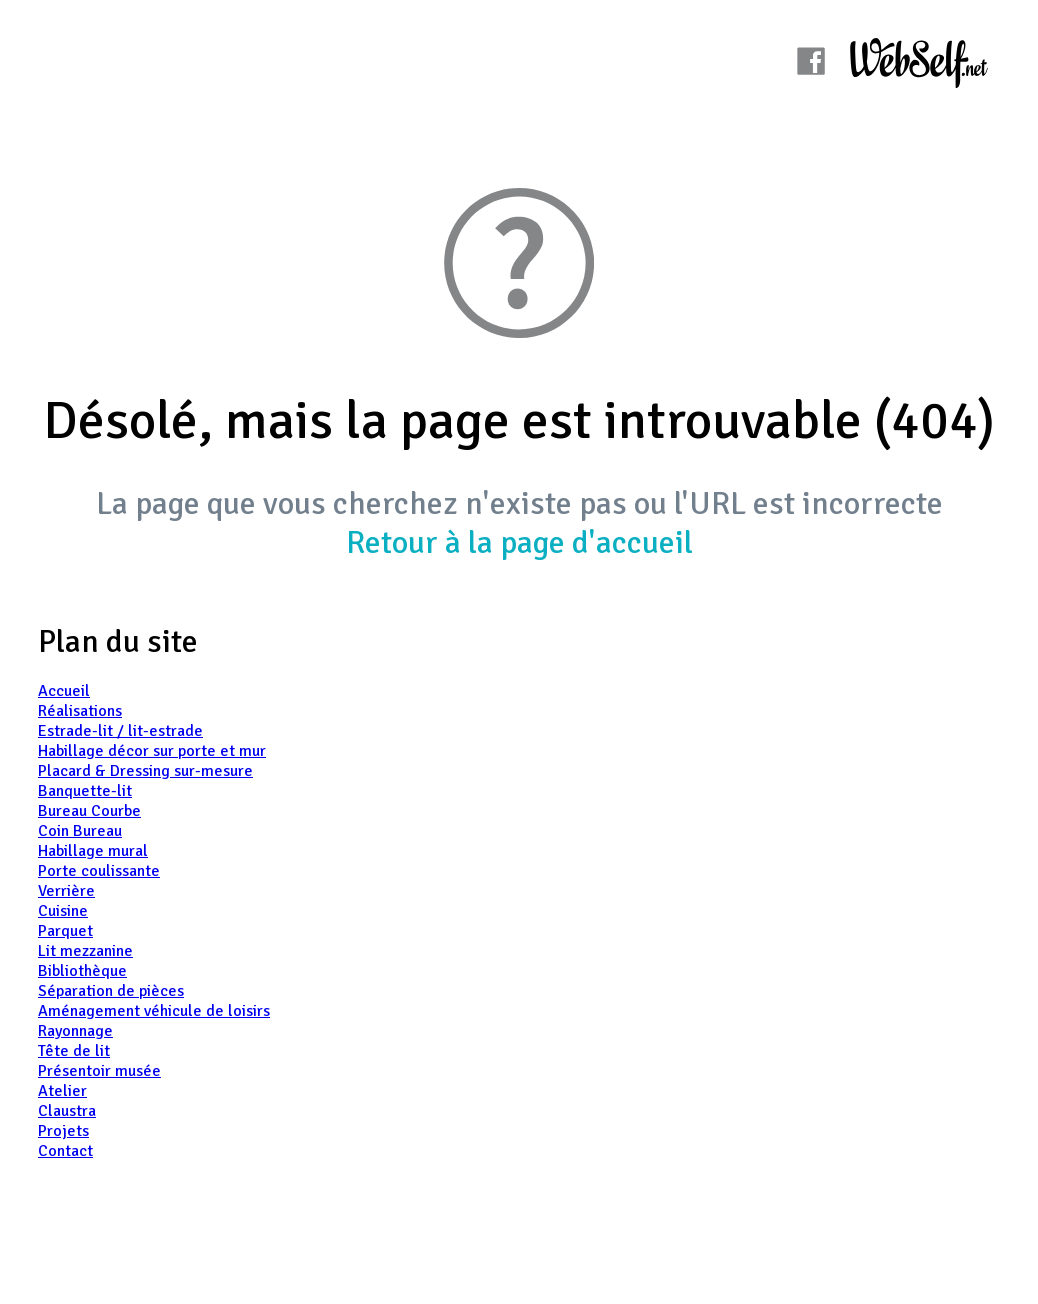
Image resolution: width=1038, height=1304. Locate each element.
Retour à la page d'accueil (519, 542)
